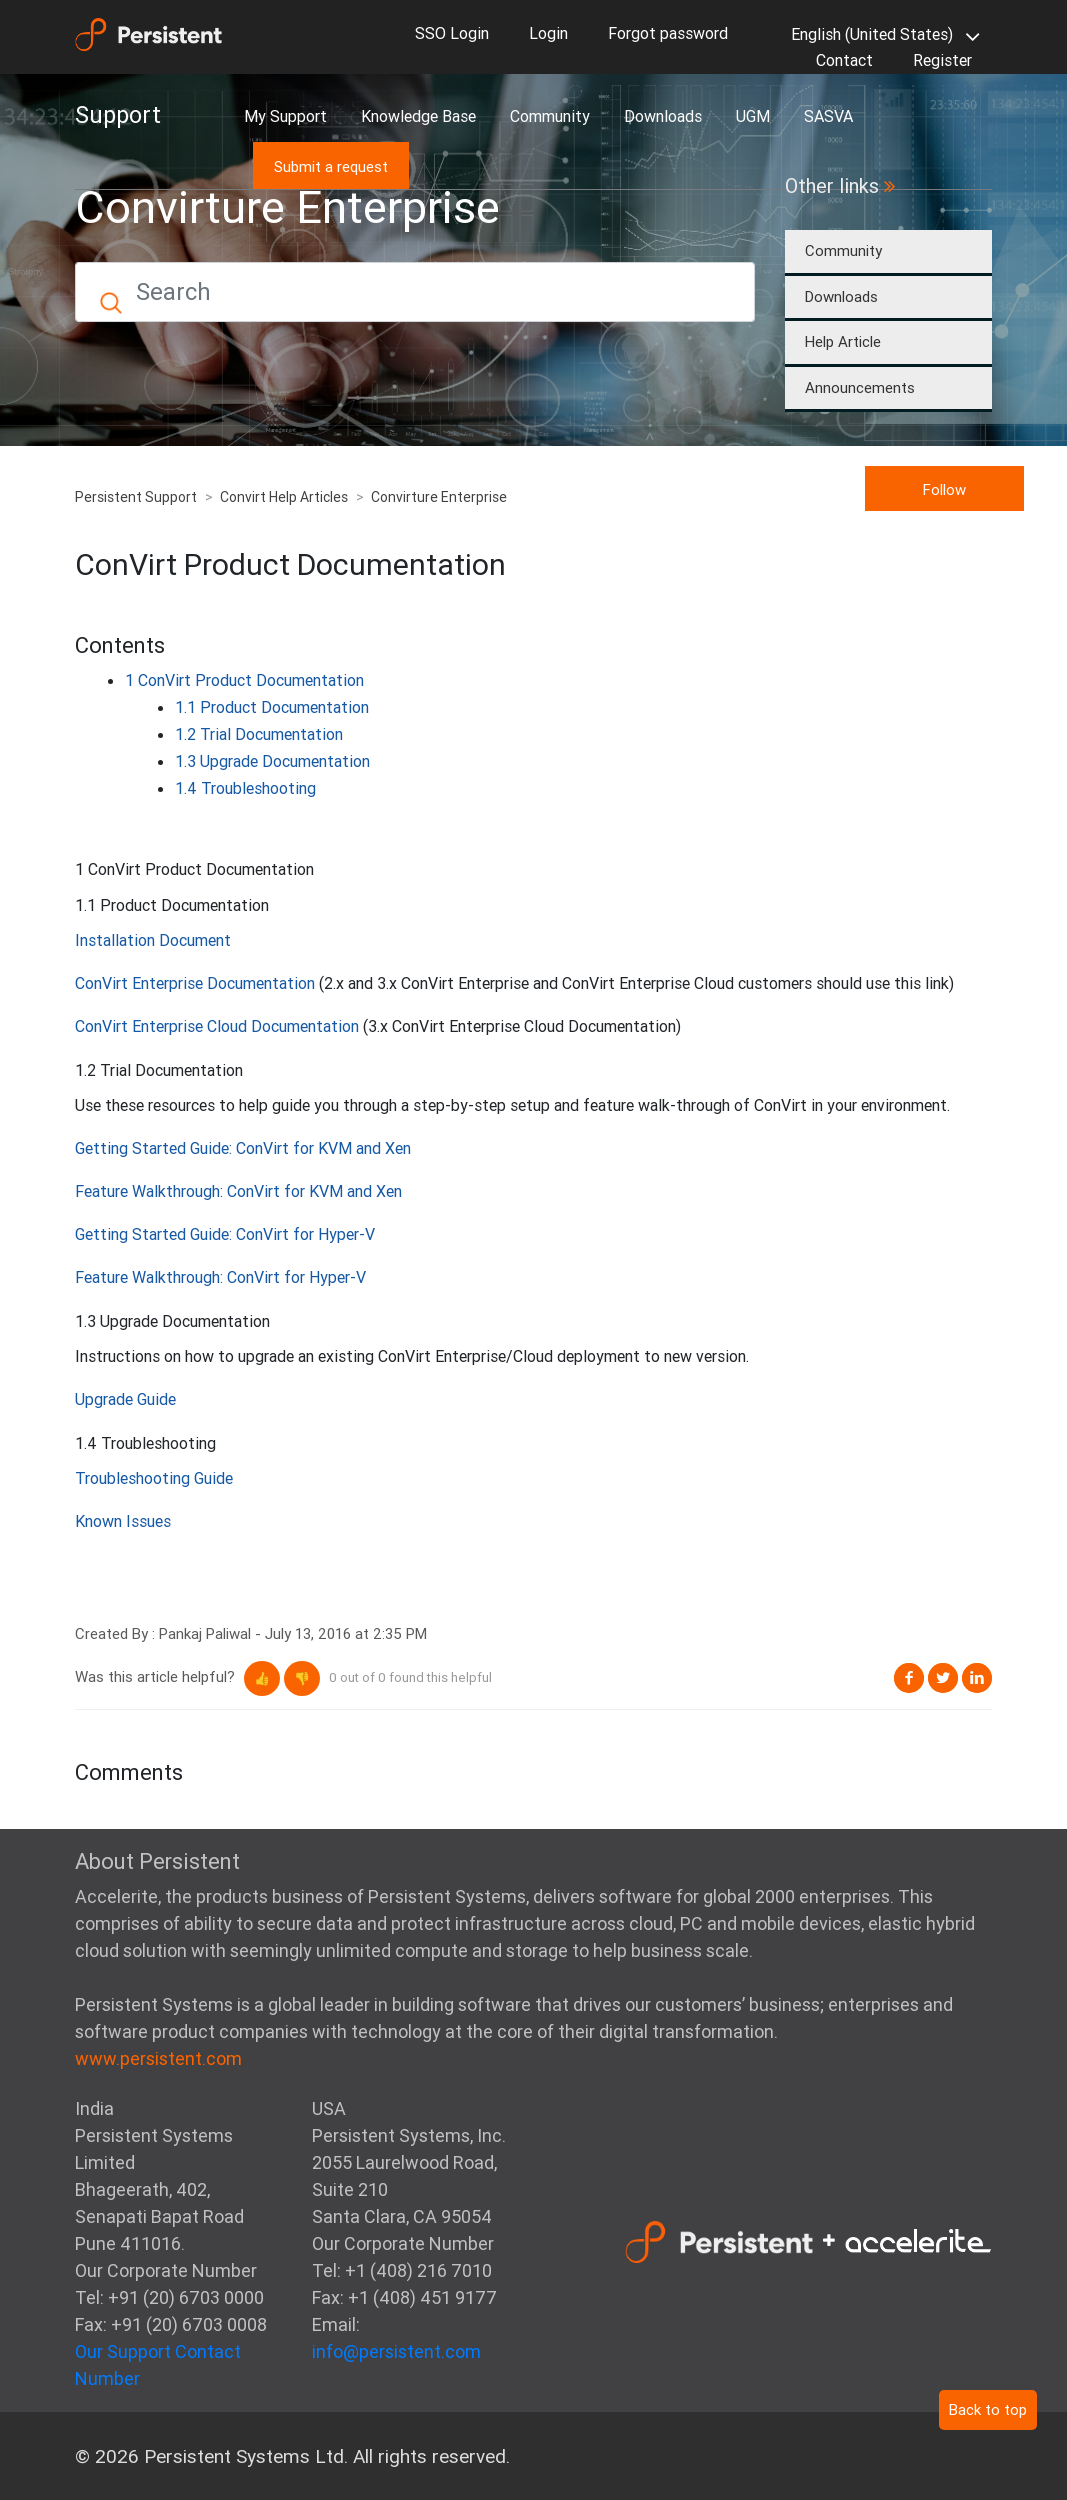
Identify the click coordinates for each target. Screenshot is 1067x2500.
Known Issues (123, 1521)
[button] (262, 1678)
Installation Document (153, 940)
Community (550, 116)
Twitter (943, 1678)
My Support (285, 116)
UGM (753, 116)
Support (118, 115)
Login (548, 33)
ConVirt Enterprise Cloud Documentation (217, 1026)
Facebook (909, 1678)
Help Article (843, 341)
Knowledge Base (418, 116)
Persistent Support (136, 497)
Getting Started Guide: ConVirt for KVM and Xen (243, 1148)
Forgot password (668, 33)
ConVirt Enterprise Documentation (195, 983)
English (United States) (881, 36)
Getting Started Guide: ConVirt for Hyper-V (225, 1234)
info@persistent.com (396, 2351)
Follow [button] (944, 489)
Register (942, 60)
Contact (844, 60)
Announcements (860, 387)
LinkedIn (977, 1678)
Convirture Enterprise (439, 497)
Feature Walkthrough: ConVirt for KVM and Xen (238, 1191)
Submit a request (331, 166)
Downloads (663, 116)
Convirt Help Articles (284, 497)
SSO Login (452, 33)
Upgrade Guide (125, 1399)
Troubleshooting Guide (154, 1478)
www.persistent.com (158, 2058)
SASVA (828, 116)
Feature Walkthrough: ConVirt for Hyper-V (220, 1277)
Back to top (988, 2409)
